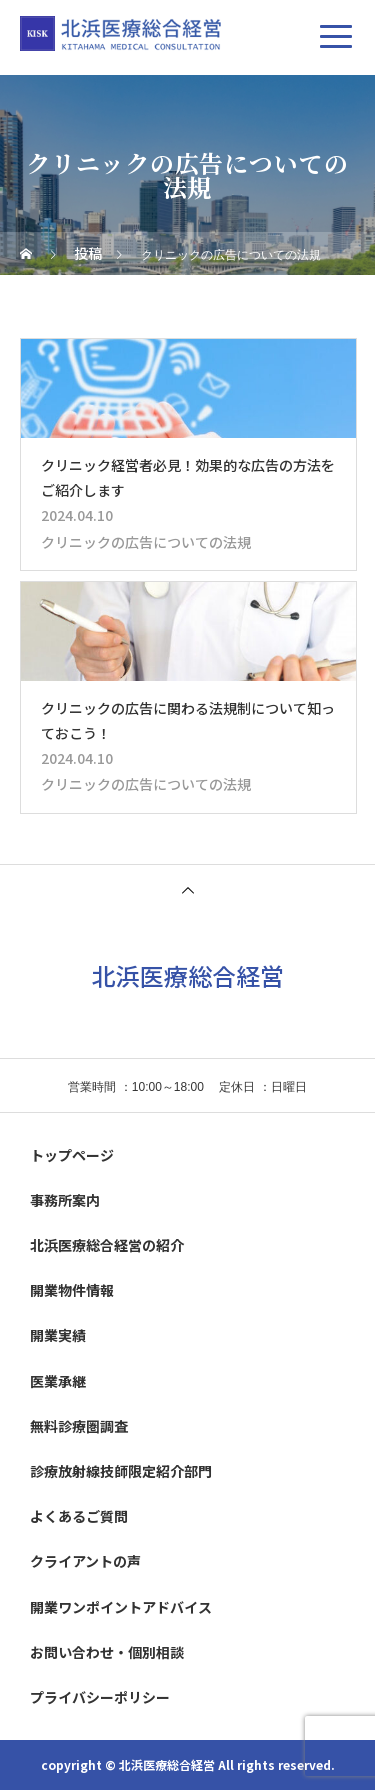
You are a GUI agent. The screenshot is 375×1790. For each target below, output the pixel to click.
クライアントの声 (85, 1561)
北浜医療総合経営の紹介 (107, 1245)
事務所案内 (65, 1200)
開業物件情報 (72, 1290)
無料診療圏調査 (79, 1426)
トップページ (72, 1155)
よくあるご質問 (79, 1516)
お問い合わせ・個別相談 (107, 1652)
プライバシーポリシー (100, 1697)
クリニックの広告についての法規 (146, 542)
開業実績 (58, 1335)
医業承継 (58, 1381)
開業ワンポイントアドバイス (121, 1607)
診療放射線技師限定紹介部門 (121, 1471)
